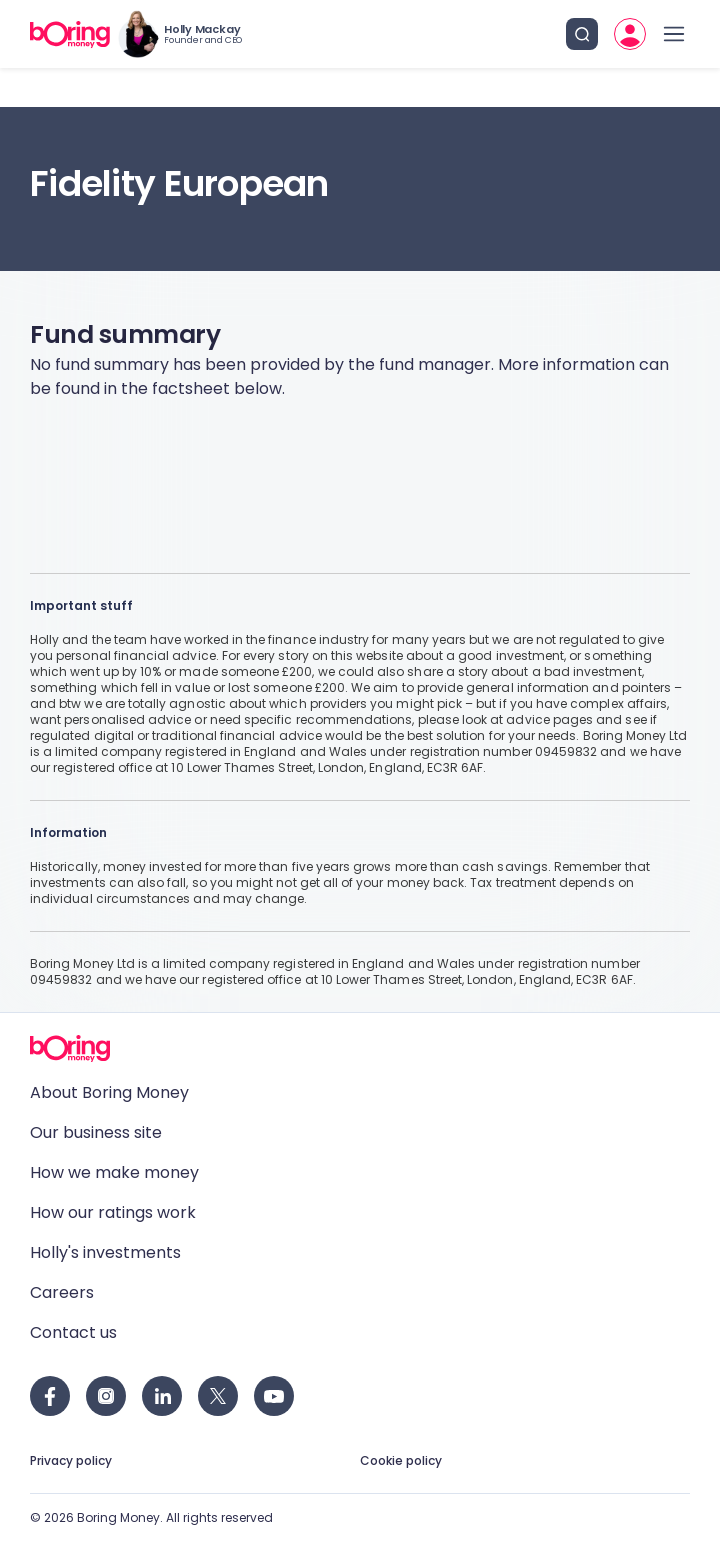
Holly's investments (105, 1252)
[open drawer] (674, 34)
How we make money (114, 1172)
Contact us (73, 1332)
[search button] (582, 34)
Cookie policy (401, 1460)
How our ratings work (113, 1212)
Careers (62, 1292)
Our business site (96, 1132)
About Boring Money (109, 1092)
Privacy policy (71, 1460)
